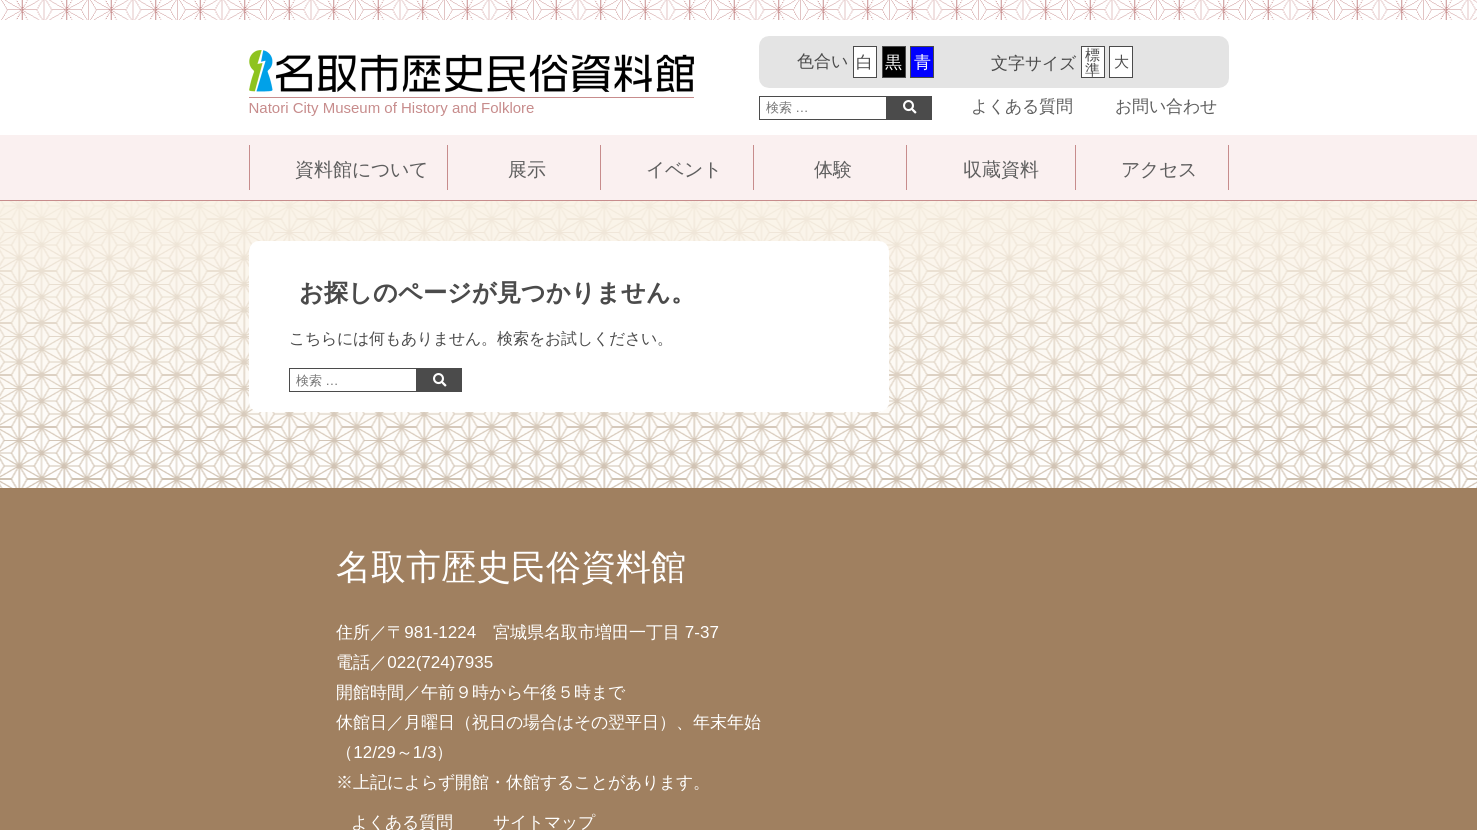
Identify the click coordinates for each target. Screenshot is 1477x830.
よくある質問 (1022, 106)
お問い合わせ (1166, 106)
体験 (833, 169)
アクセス (1159, 169)
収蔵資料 (1001, 169)
